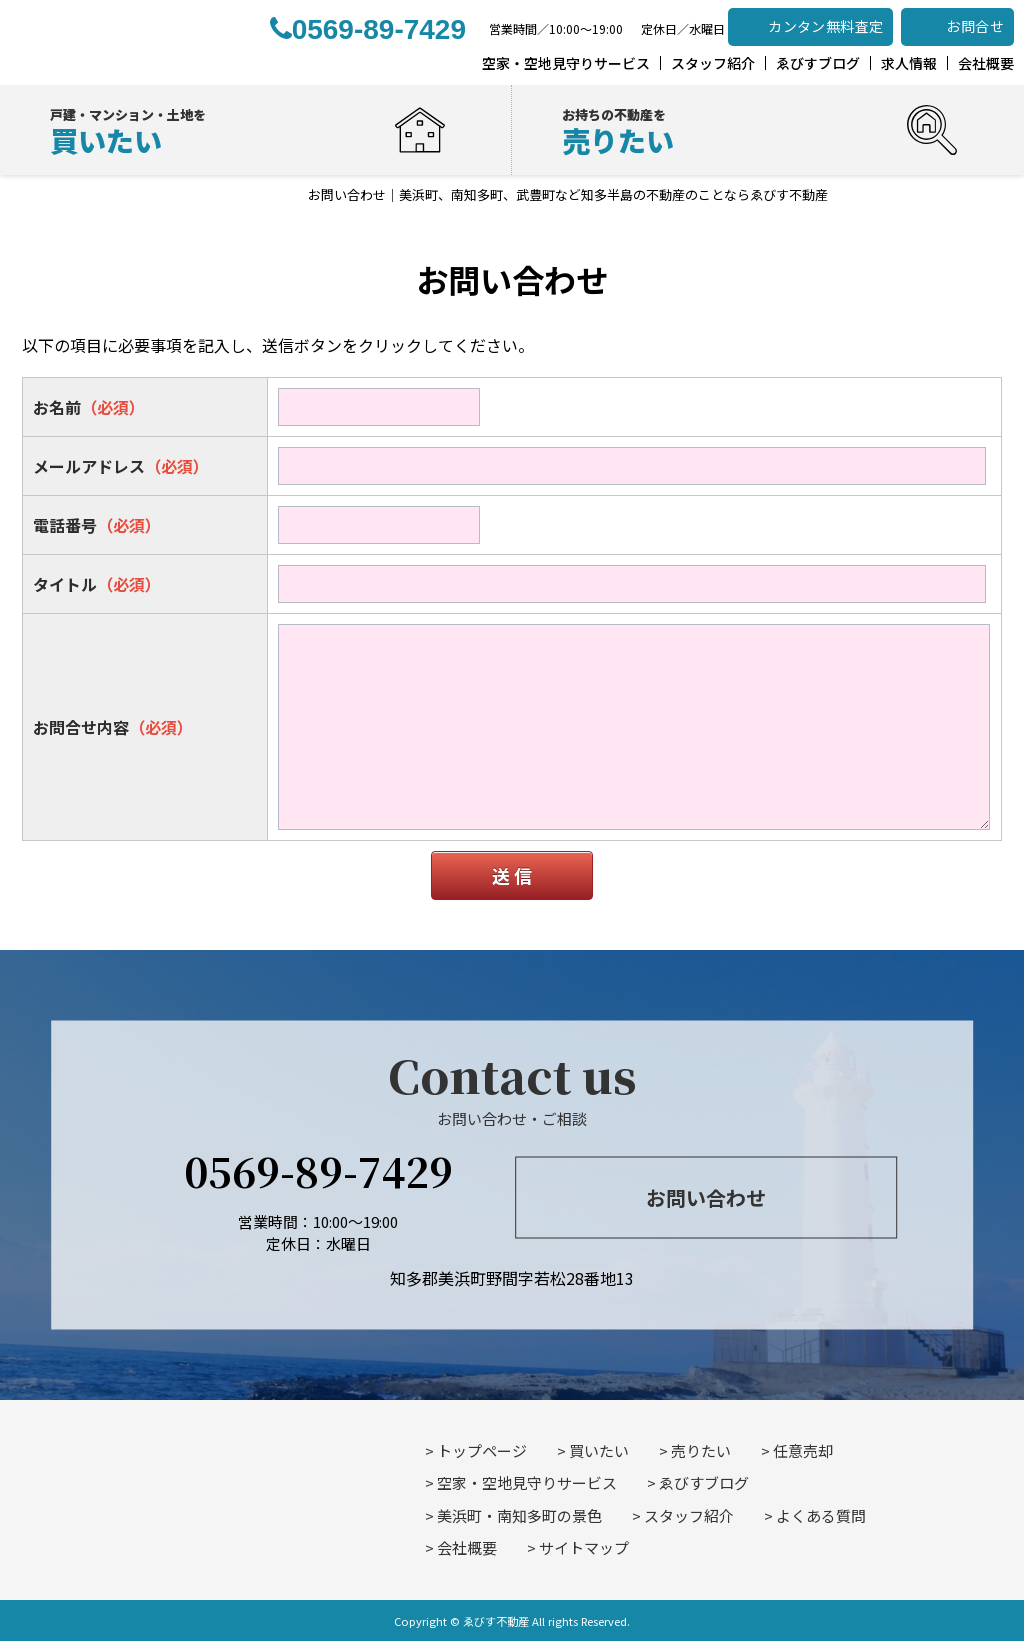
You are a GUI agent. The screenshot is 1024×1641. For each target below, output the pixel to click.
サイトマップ (584, 1547)
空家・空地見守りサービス (527, 1482)
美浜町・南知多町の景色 (519, 1515)
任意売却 (803, 1450)
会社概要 (467, 1547)
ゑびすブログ (704, 1482)
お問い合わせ (706, 1197)
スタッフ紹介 (689, 1515)
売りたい (701, 1450)
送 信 (512, 875)
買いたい (599, 1450)
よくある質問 (821, 1515)
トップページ (482, 1450)
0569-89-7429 (318, 1169)
